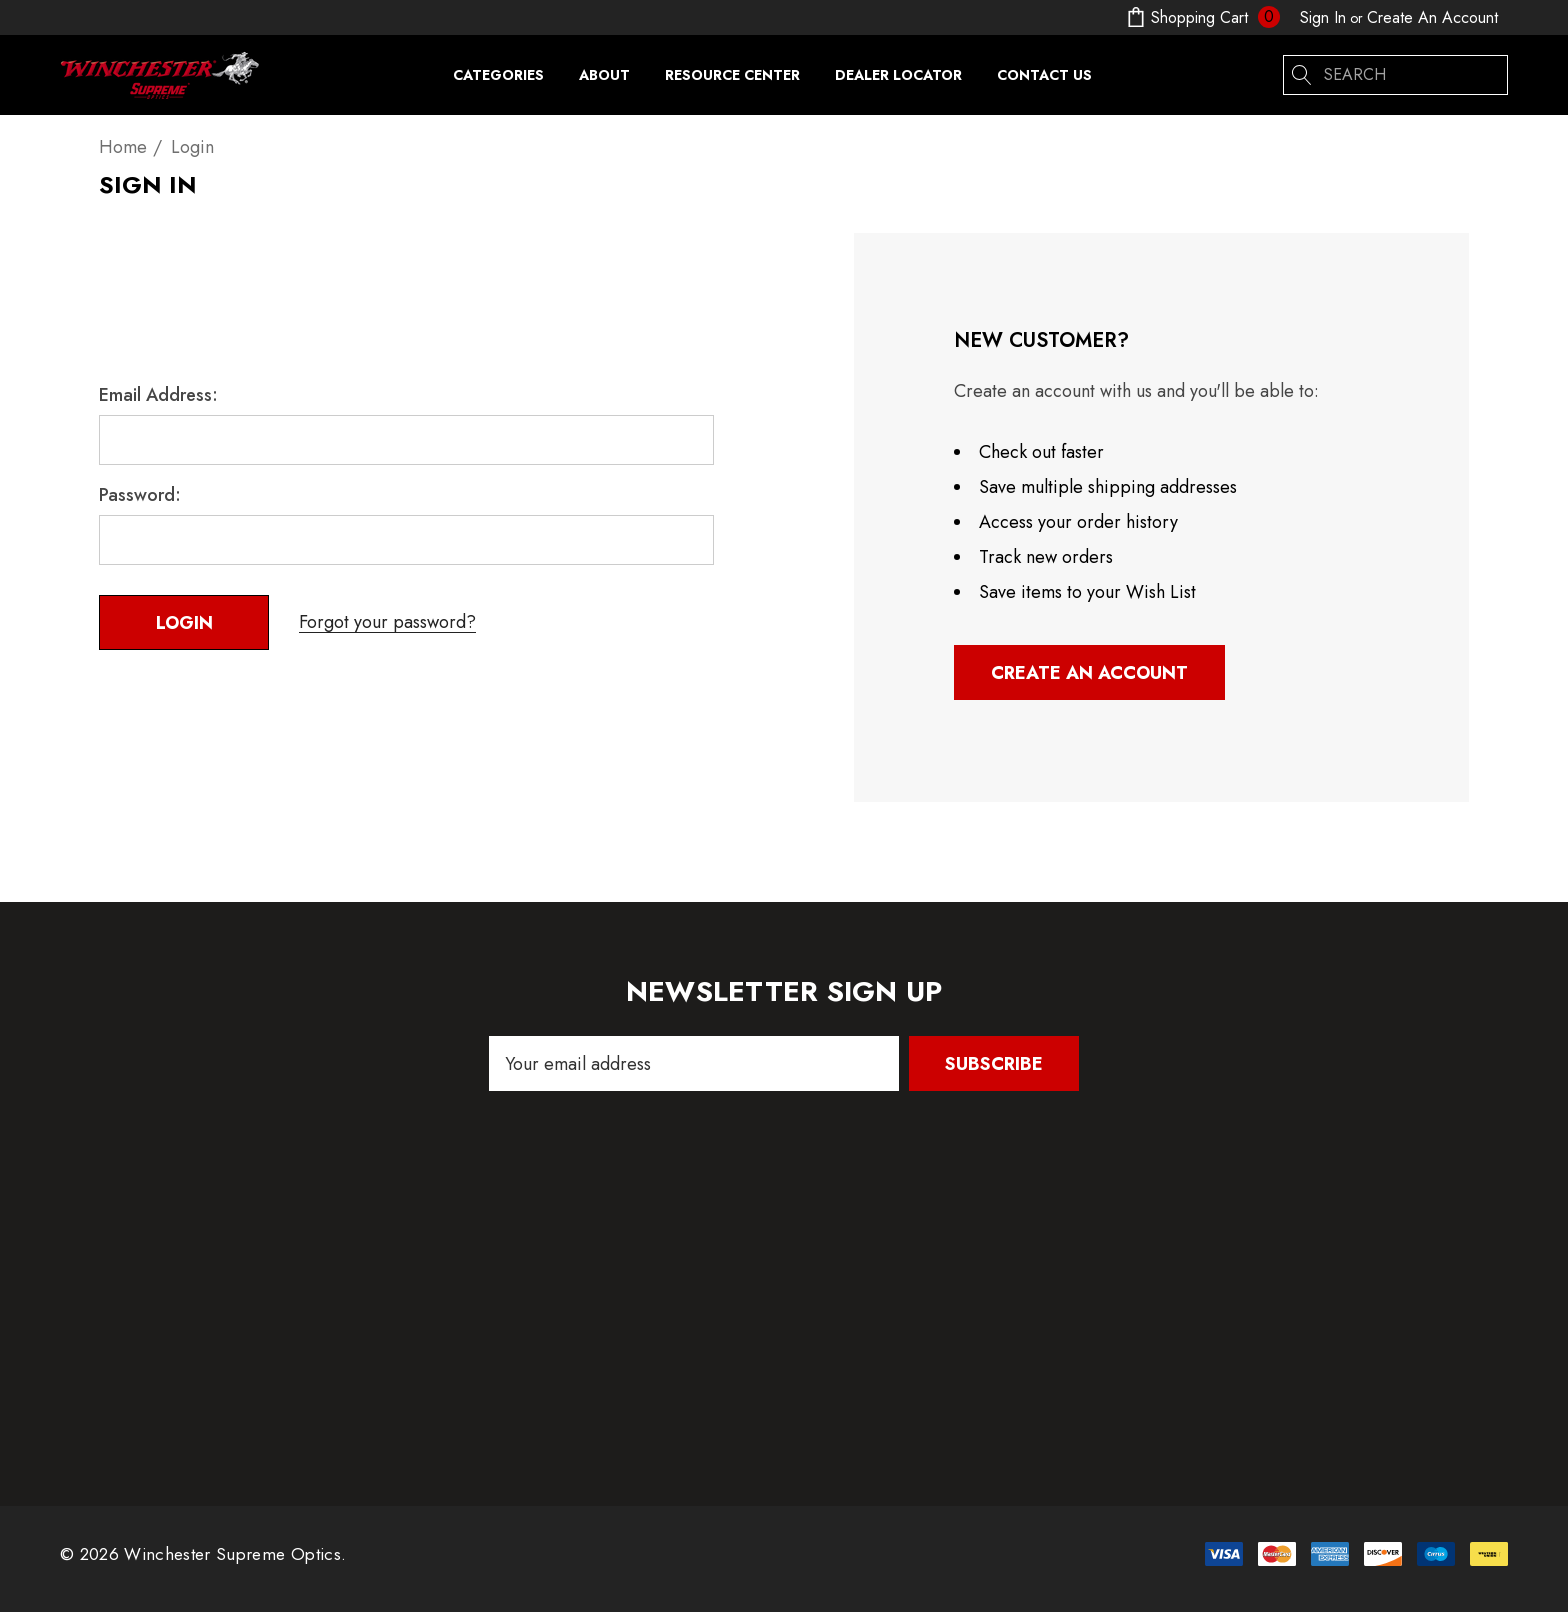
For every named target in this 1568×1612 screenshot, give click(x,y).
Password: (140, 495)
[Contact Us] (1044, 75)
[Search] (1303, 75)
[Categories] (498, 80)
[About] (604, 75)
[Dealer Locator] (898, 75)
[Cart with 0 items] (1201, 17)
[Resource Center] (732, 80)
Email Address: (158, 395)
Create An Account (1432, 17)
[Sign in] (1323, 18)
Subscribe (994, 1064)
